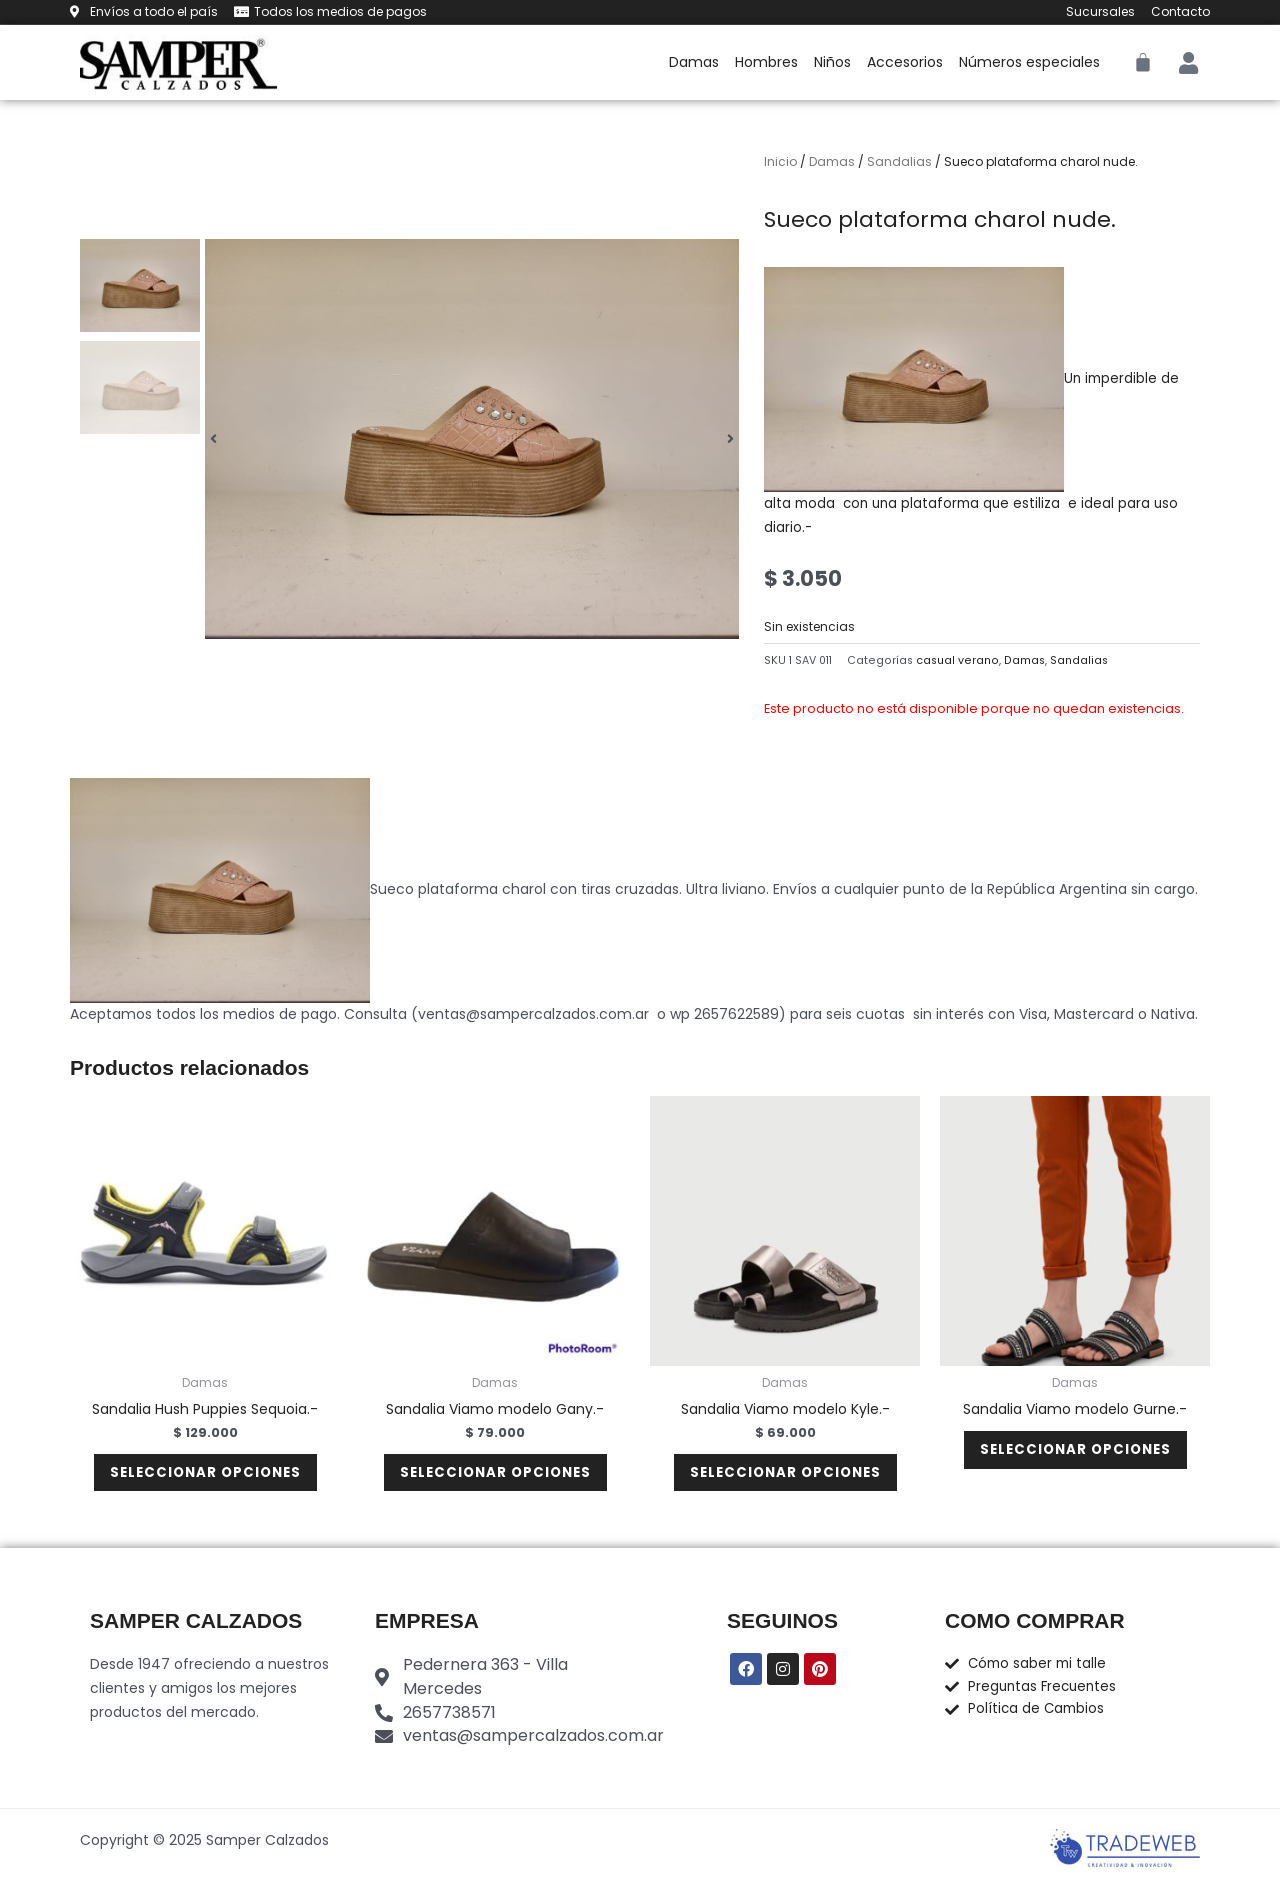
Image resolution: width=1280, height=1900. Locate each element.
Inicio (780, 161)
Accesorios (905, 62)
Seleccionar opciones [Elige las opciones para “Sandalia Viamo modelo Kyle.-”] (785, 1479)
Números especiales (1029, 62)
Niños (832, 62)
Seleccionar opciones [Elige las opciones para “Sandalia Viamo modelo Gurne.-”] (1075, 1456)
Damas (694, 62)
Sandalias (899, 161)
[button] (213, 439)
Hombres (766, 62)
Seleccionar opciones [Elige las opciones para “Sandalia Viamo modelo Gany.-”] (495, 1479)
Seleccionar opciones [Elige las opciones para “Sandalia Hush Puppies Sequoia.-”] (205, 1479)
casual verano (957, 660)
